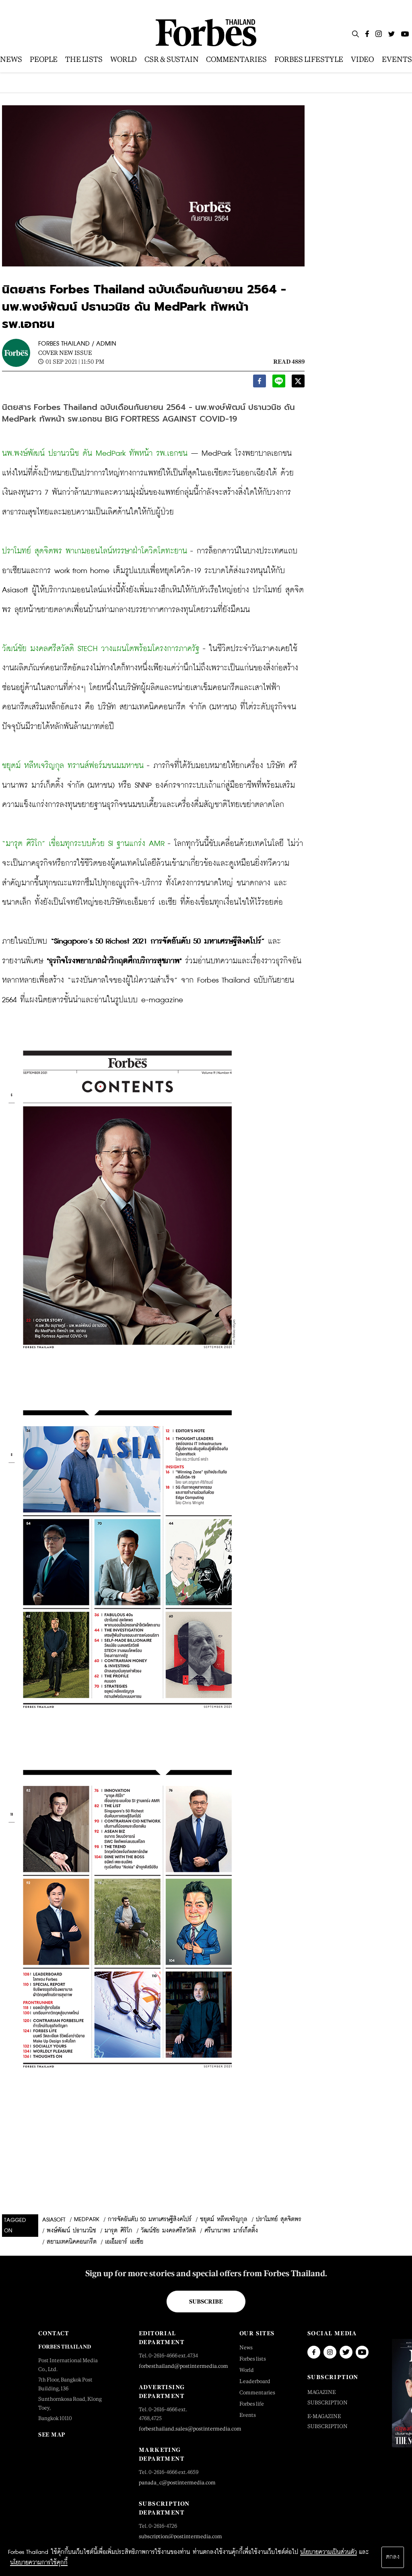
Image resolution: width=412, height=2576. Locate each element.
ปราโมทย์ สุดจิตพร (278, 2219)
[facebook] (259, 383)
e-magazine (162, 1000)
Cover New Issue (65, 352)
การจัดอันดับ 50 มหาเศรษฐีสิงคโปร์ (150, 2219)
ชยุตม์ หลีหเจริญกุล (223, 2219)
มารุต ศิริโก (118, 2231)
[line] (278, 383)
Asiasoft (54, 2220)
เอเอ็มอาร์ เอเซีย (124, 2242)
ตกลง (393, 2557)
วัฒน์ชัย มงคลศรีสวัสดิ (168, 2231)
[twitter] (298, 383)
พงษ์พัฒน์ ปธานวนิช (71, 2231)
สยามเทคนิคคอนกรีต (72, 2242)
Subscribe (205, 2301)
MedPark (86, 2219)
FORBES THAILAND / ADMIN (77, 343)
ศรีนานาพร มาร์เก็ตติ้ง (231, 2231)
